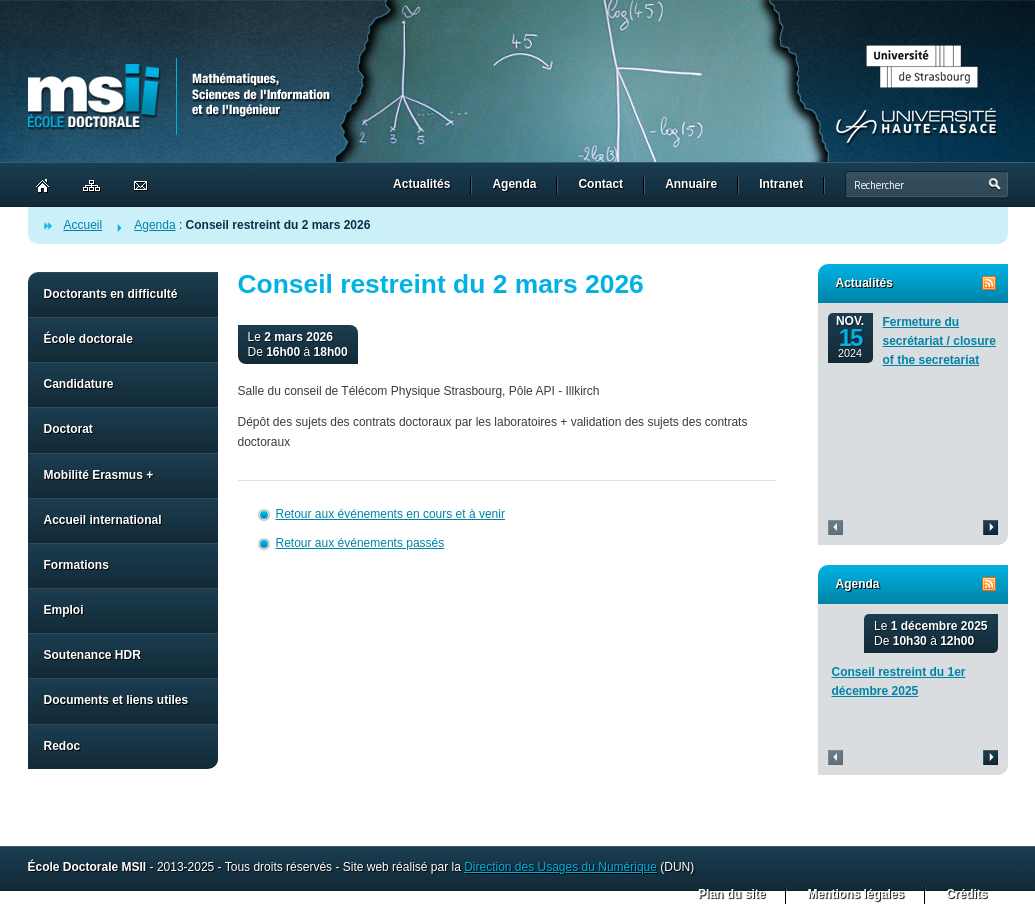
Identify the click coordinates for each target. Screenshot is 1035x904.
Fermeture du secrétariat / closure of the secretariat (939, 341)
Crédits (966, 894)
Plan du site (731, 894)
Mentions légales (855, 894)
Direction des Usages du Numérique (560, 867)
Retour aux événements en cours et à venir (390, 514)
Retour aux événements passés (360, 543)
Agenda (154, 225)
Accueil (83, 225)
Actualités (864, 283)
